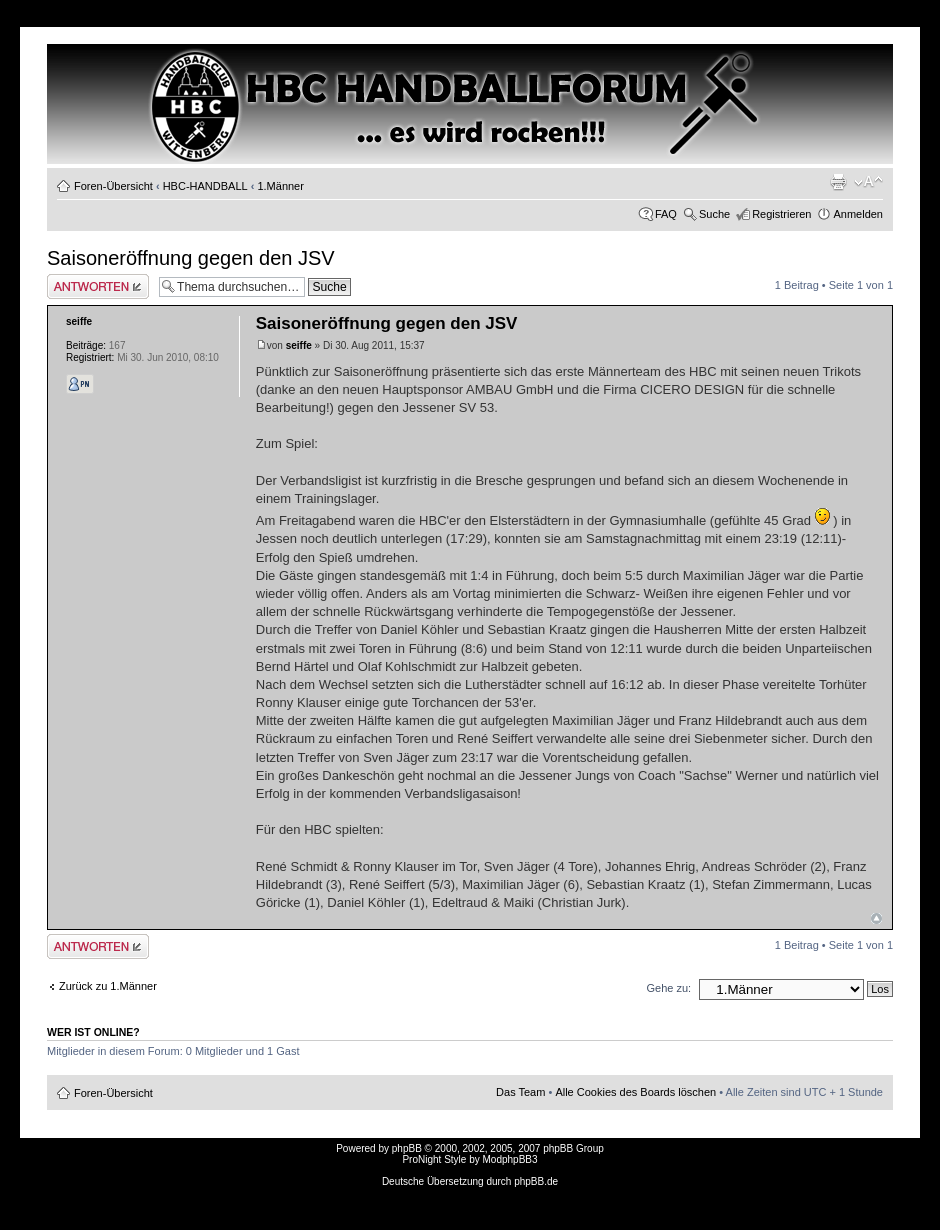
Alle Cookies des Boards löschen (635, 1092)
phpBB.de (536, 1181)
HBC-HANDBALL (205, 186)
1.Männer (280, 186)
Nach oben (876, 918)
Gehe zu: (668, 988)
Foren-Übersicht (113, 186)
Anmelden (858, 214)
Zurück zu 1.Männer (108, 986)
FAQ (666, 214)
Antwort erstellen (98, 286)
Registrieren (781, 214)
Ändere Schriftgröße (868, 182)
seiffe (299, 345)
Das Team (520, 1092)
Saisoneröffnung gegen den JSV (191, 258)
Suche (714, 214)
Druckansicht (838, 182)
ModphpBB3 (510, 1159)
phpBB (407, 1148)
